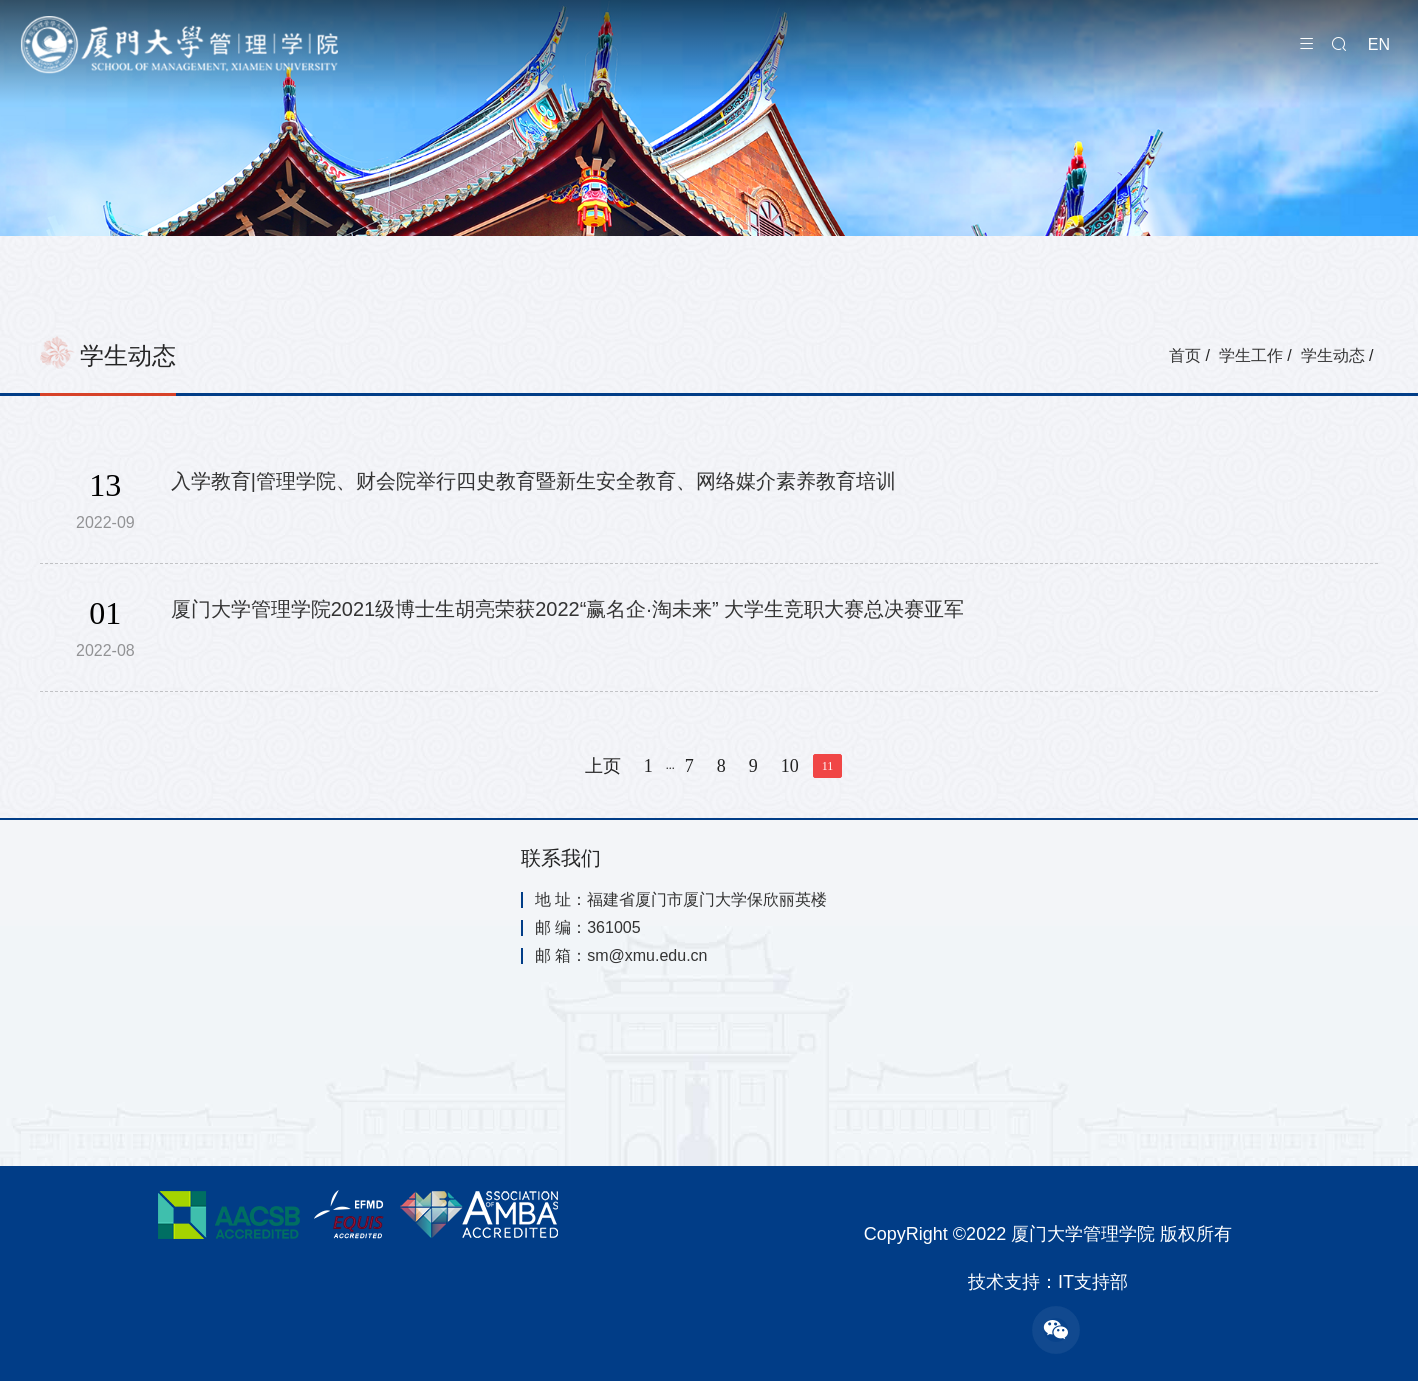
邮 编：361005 (588, 928)
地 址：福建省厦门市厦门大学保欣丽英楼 (681, 900)
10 (790, 766)
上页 (603, 766)
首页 (1185, 355)
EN (1379, 44)
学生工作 (1251, 355)
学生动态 (1333, 355)
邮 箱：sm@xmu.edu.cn (621, 956)
